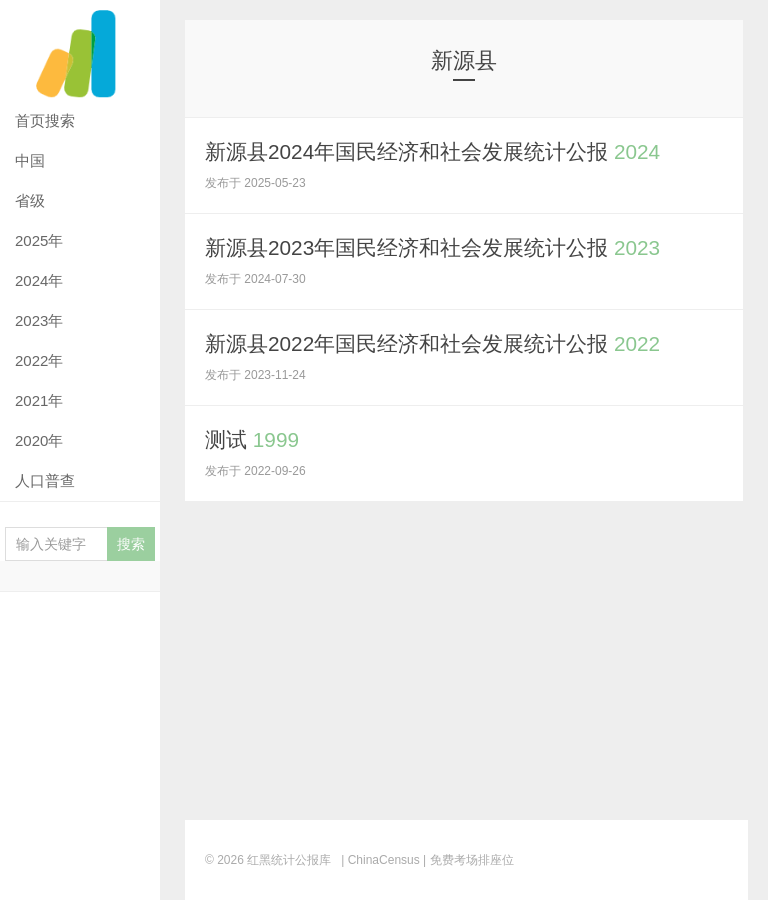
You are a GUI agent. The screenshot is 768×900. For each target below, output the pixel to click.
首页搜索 (45, 120)
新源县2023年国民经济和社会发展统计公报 (444, 247)
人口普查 (45, 480)
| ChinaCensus (380, 860)
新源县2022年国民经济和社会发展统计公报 (444, 343)
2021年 (39, 400)
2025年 (39, 240)
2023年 (39, 320)
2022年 (39, 360)
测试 (254, 439)
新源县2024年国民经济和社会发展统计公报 (444, 151)
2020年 (39, 440)
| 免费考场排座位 (467, 860)
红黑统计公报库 (80, 50)
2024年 (39, 280)
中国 (30, 160)
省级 (30, 200)
